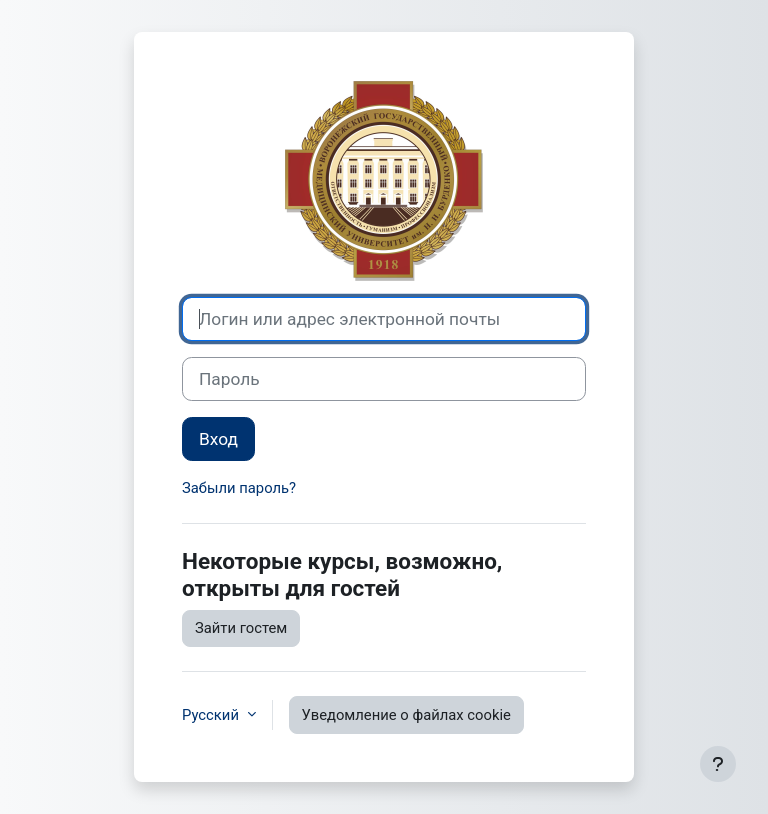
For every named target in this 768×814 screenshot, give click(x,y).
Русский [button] (212, 715)
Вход (218, 439)
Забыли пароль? (239, 488)
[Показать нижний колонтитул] (718, 764)
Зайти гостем (241, 628)
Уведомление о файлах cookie (406, 715)
